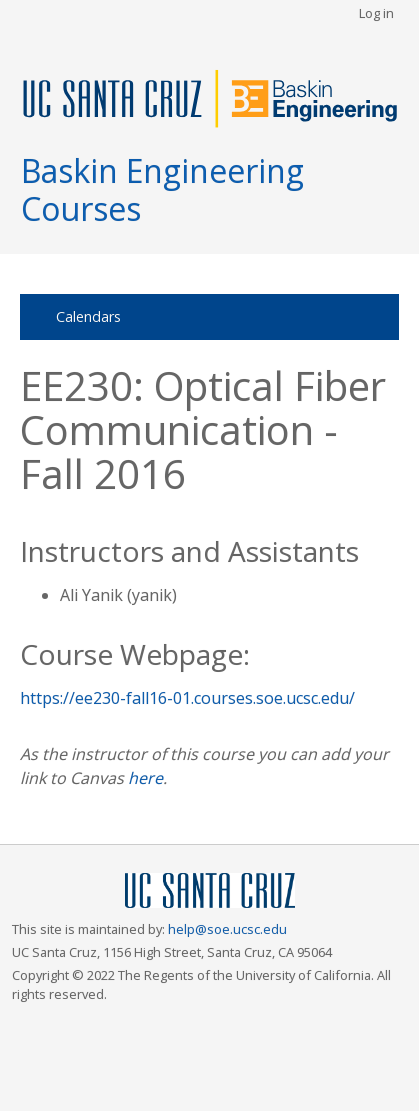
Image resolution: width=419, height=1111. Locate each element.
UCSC (210, 891)
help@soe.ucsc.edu (227, 929)
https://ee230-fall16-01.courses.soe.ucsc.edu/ (187, 698)
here (145, 778)
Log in (376, 13)
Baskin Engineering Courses (162, 189)
